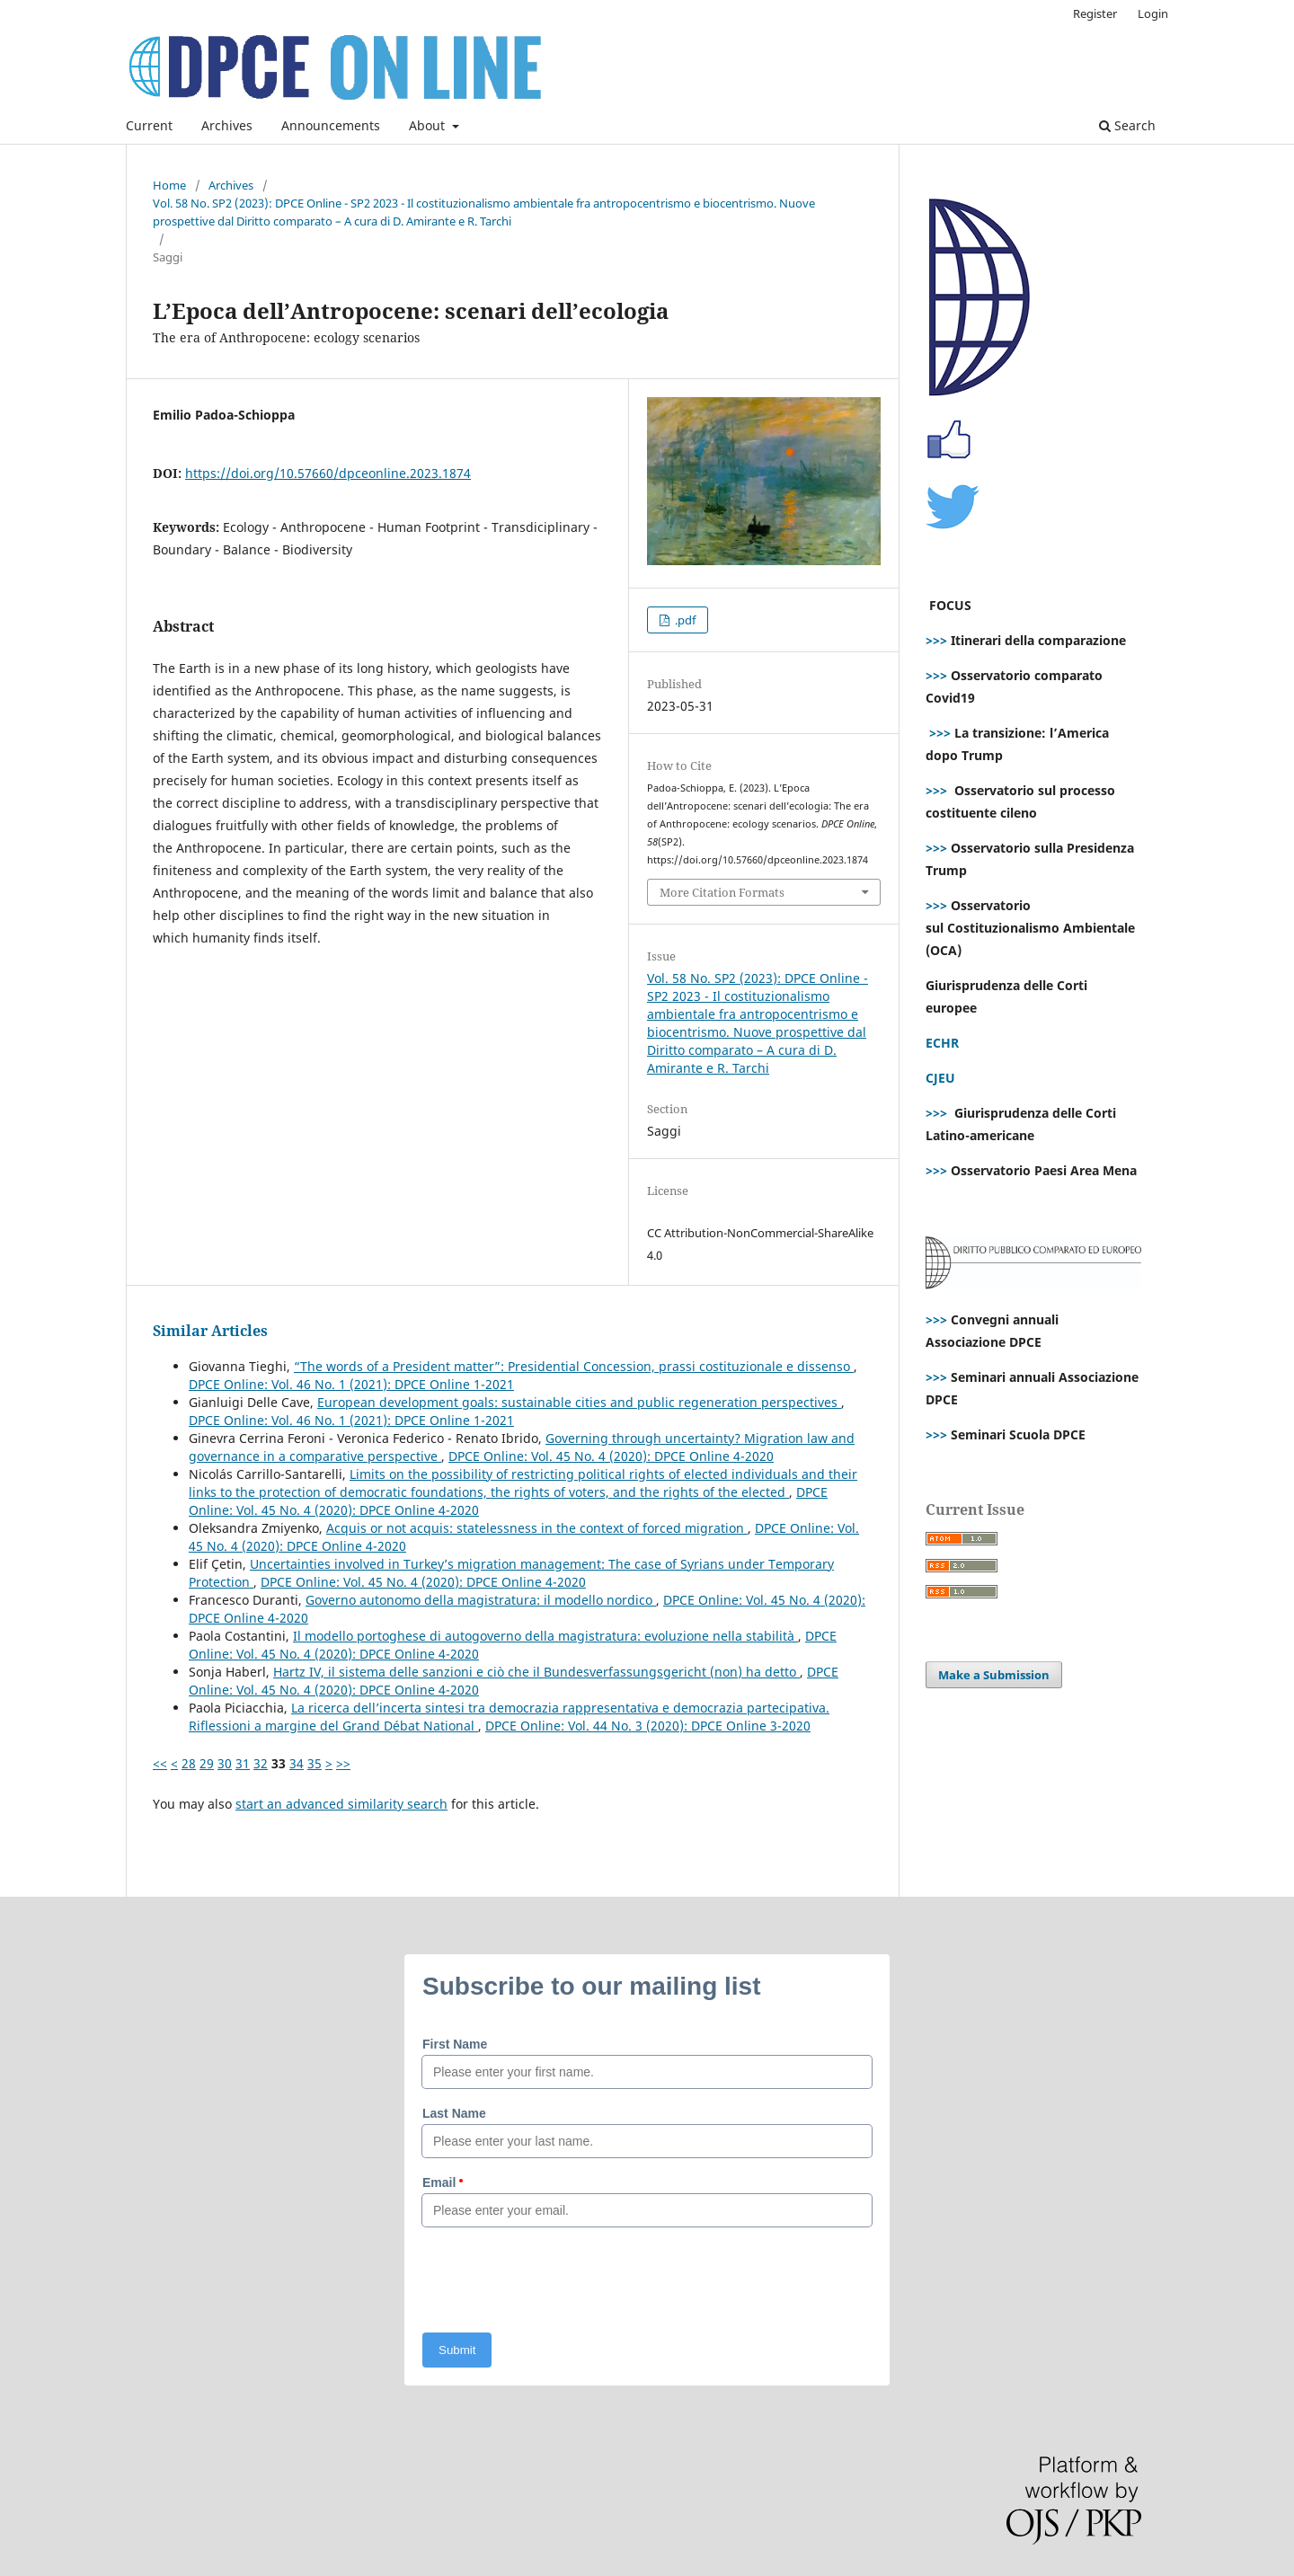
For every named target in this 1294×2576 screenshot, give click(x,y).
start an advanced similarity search (341, 1803)
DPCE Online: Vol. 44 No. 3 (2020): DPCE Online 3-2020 (648, 1725)
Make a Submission (994, 1675)
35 (314, 1763)
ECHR (942, 1042)
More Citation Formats (722, 892)
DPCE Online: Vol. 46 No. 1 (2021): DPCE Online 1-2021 (351, 1384)
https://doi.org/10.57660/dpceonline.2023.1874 (328, 473)
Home (169, 185)
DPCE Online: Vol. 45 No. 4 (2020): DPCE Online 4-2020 (611, 1456)
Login (1153, 13)
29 (206, 1763)
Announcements (330, 125)
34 (296, 1763)
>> (343, 1763)
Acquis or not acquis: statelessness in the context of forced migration (537, 1527)
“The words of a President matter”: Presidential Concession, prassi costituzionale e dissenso (574, 1366)
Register (1095, 13)
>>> (936, 640)
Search (1127, 125)
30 (224, 1763)
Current (149, 125)
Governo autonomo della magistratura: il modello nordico (481, 1599)
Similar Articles (210, 1331)
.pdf (684, 620)
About (428, 125)
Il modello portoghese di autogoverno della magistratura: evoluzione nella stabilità (545, 1635)
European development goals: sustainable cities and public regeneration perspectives (579, 1402)
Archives (227, 125)
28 (189, 1763)
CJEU (940, 1077)
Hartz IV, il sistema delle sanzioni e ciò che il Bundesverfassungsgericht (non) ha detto (536, 1671)
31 (242, 1763)
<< (160, 1763)
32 (260, 1763)
